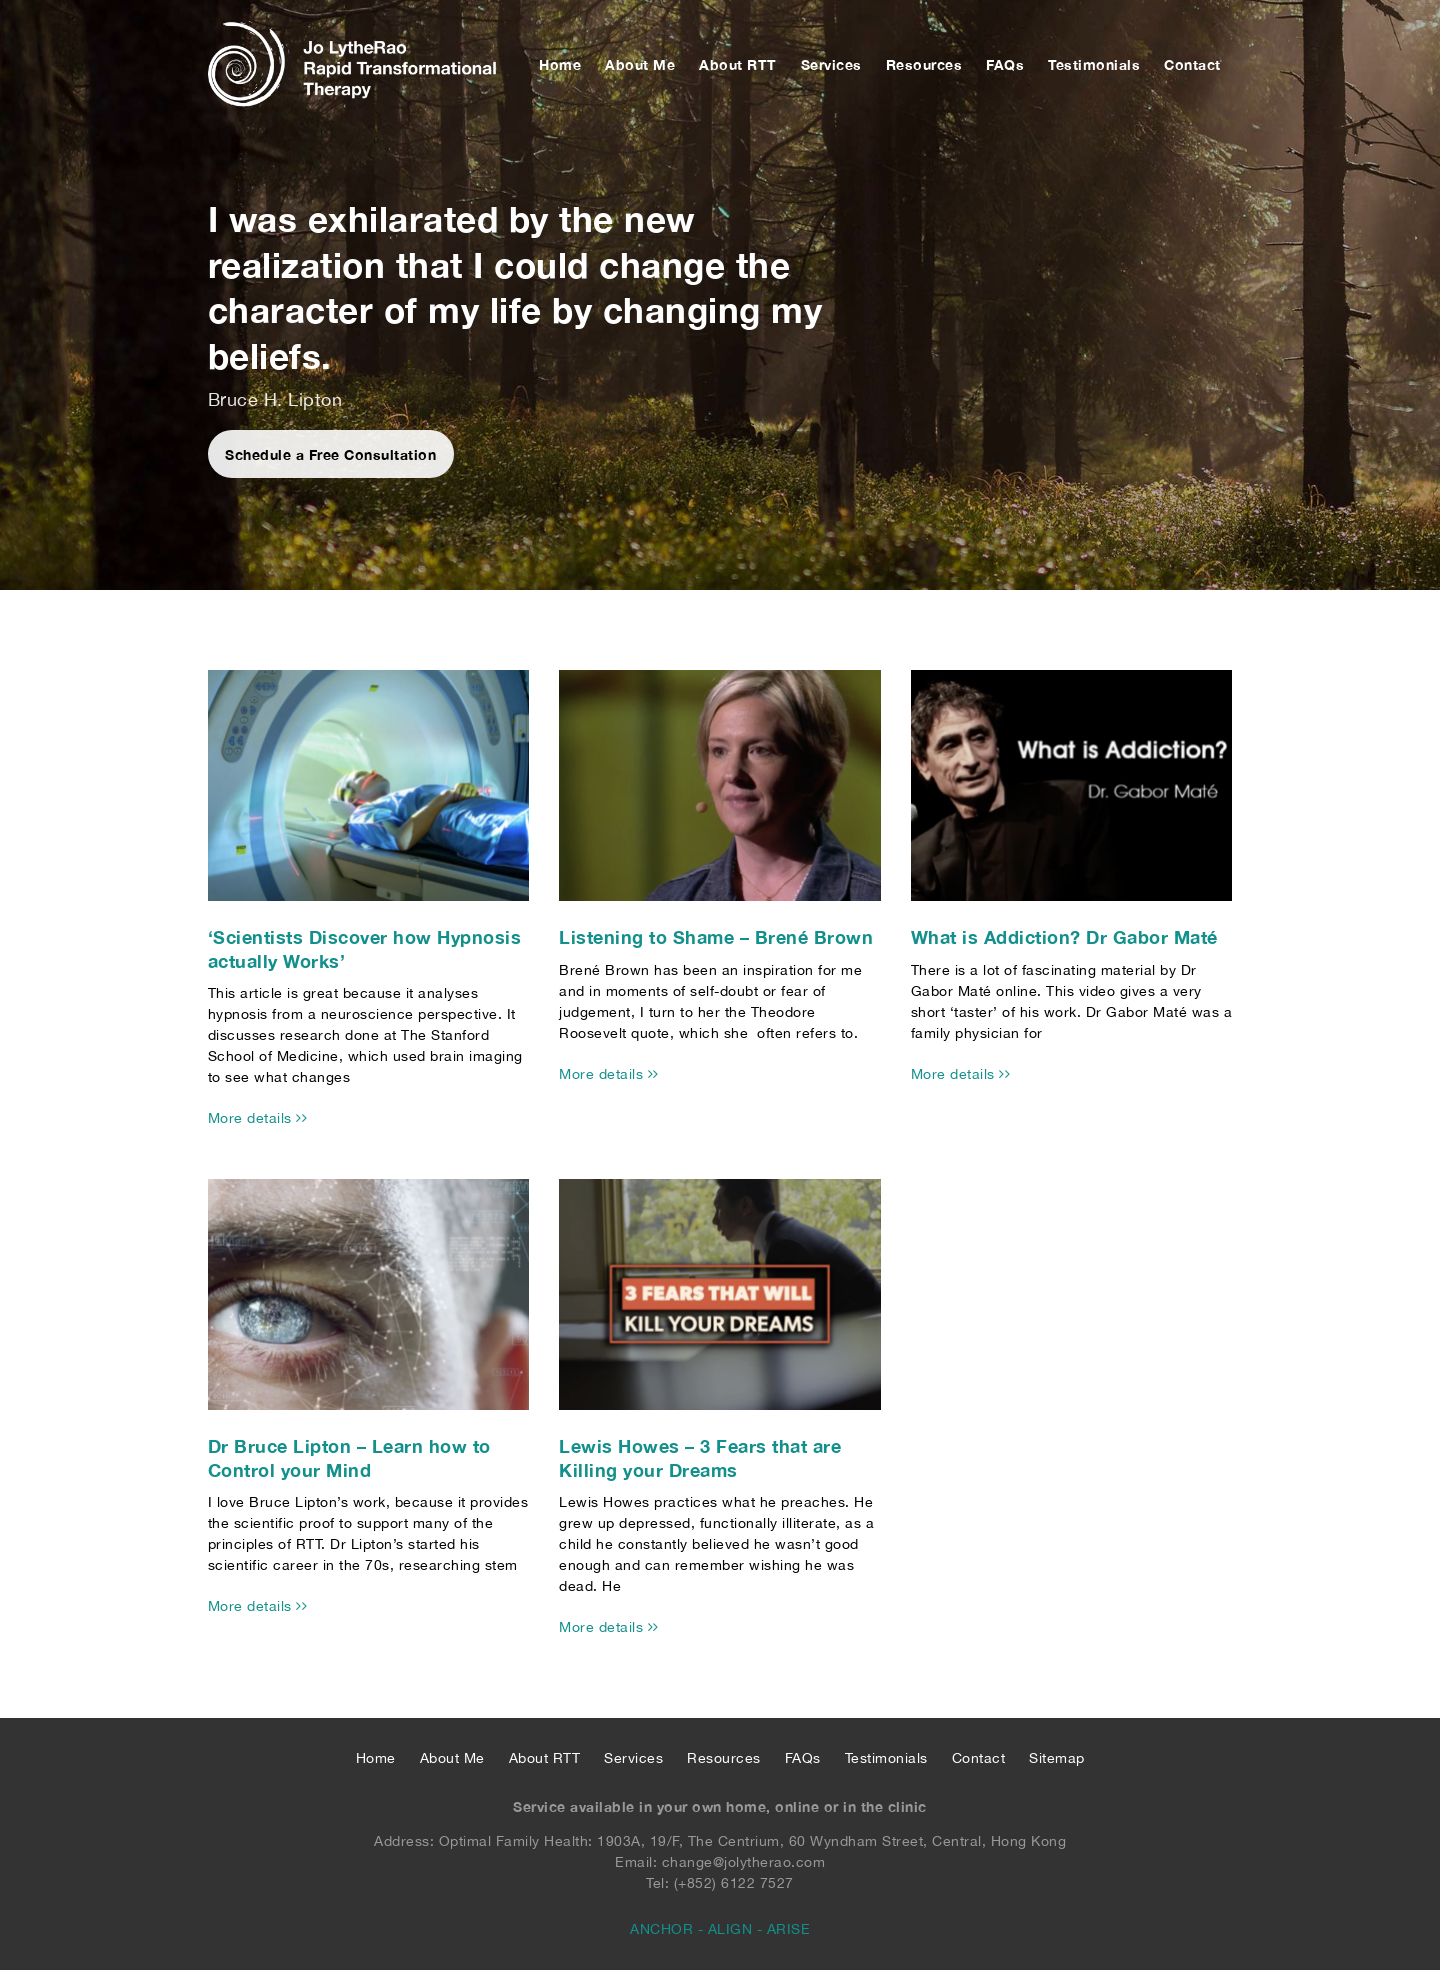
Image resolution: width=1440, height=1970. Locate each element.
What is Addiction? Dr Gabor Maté (1064, 937)
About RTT (738, 64)
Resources (924, 64)
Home (560, 64)
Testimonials (1094, 64)
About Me (640, 64)
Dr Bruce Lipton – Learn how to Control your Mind (349, 1457)
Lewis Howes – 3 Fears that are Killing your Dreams (700, 1457)
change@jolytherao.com (744, 1862)
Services (831, 64)
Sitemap (1057, 1758)
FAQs (1005, 64)
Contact (1192, 64)
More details (258, 1118)
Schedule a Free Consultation (331, 454)
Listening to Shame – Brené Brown (716, 937)
